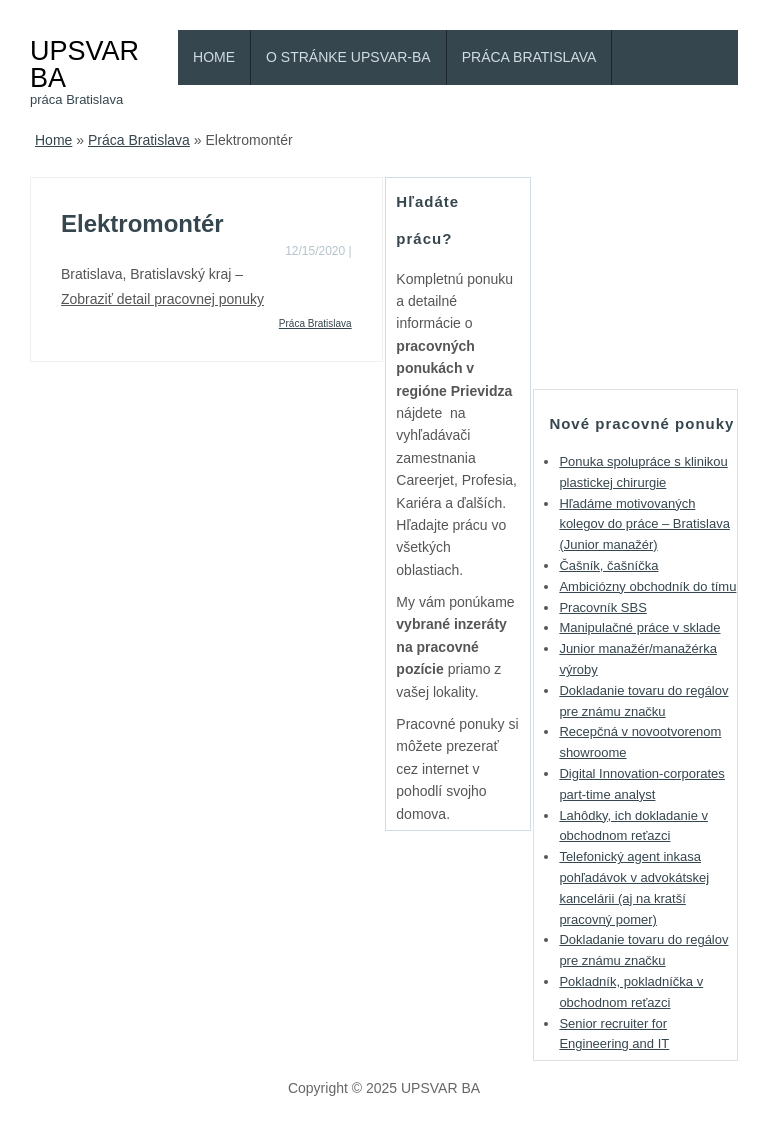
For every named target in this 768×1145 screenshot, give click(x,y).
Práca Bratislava (529, 57)
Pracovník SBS (602, 607)
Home (214, 57)
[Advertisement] (650, 277)
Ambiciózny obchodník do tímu (647, 586)
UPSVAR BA (84, 64)
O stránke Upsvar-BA (348, 57)
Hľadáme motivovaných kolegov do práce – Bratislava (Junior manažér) (644, 524)
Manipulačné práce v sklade (639, 627)
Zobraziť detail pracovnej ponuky (162, 299)
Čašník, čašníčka (608, 565)
